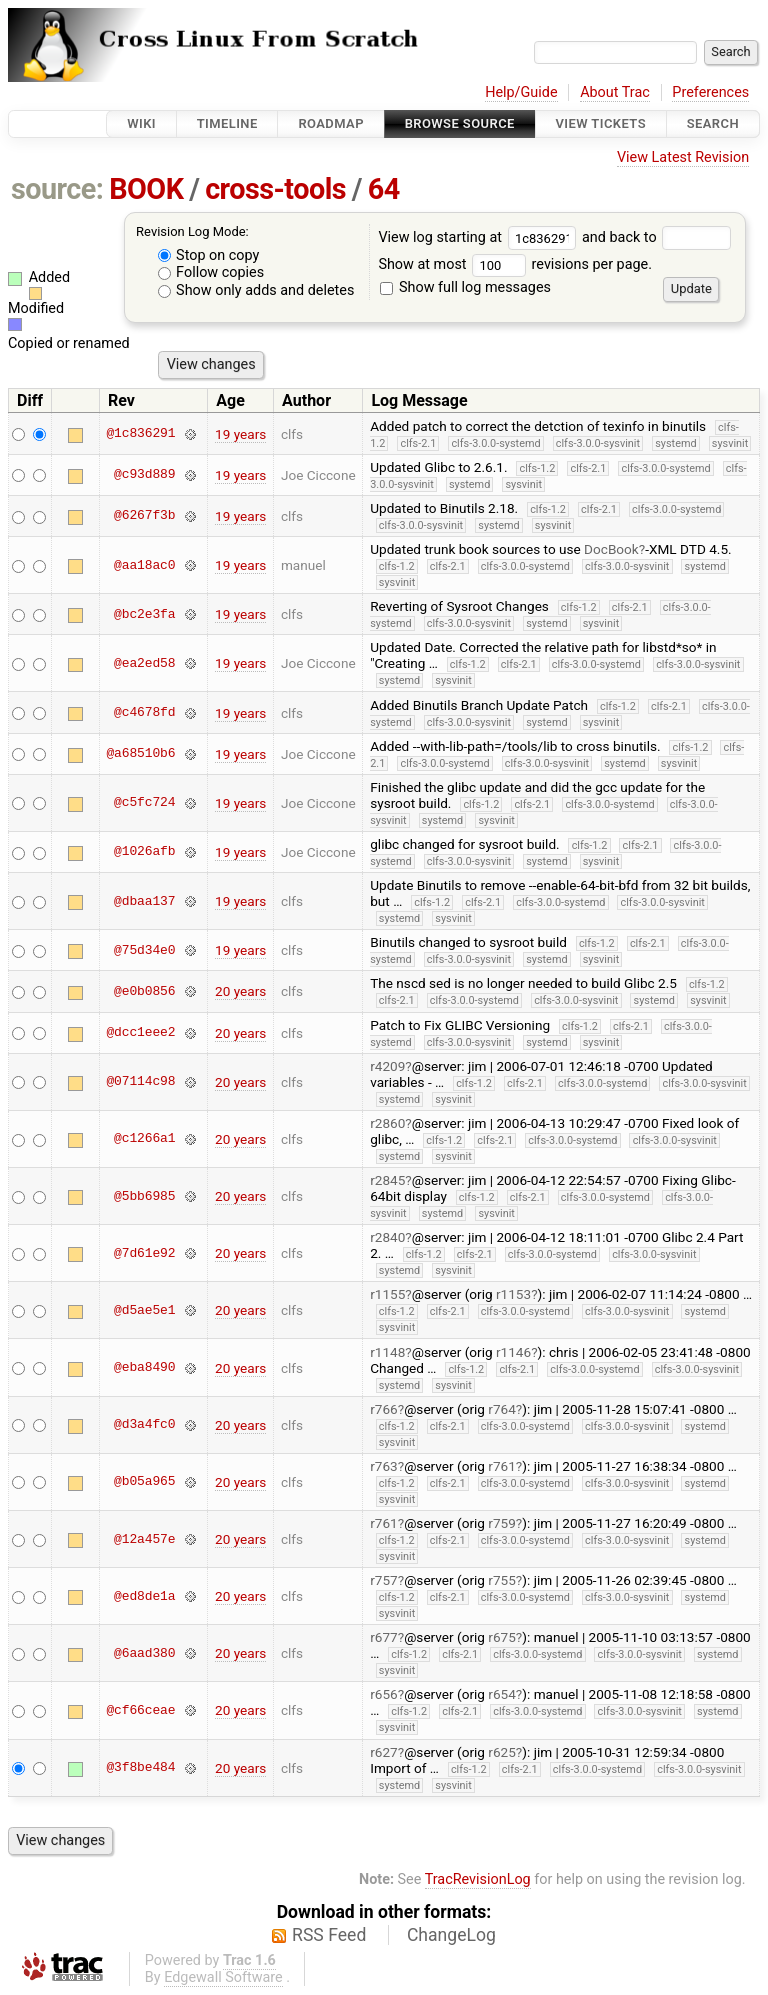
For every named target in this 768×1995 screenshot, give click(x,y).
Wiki (141, 123)
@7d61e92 (144, 1253)
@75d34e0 (144, 950)
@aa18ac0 (144, 565)
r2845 (387, 1180)
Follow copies (211, 272)
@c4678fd (144, 713)
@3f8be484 (140, 1768)
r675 (502, 1637)
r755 (502, 1580)
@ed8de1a (144, 1596)
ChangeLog (451, 1935)
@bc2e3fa (144, 614)
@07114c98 (140, 1082)
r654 (502, 1694)
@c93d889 (144, 475)
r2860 (387, 1123)
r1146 (513, 1352)
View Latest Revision (683, 157)
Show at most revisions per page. (515, 264)
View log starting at (480, 237)
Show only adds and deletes (256, 290)
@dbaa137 (144, 901)
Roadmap (331, 123)
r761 (502, 1466)
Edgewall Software (223, 1977)
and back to (656, 237)
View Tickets (601, 123)
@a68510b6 (140, 754)
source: (57, 189)
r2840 (387, 1237)
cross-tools (275, 189)
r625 (502, 1752)
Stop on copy (209, 255)
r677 (384, 1637)
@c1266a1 (144, 1139)
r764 (502, 1409)
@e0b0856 (144, 991)
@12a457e (144, 1539)
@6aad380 (144, 1653)
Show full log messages (465, 287)
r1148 (387, 1352)
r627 (384, 1752)
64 (384, 189)
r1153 (513, 1294)
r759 (502, 1523)
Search (713, 123)
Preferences (710, 92)
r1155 (387, 1294)
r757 (384, 1580)
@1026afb (144, 852)
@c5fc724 (144, 803)
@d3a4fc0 (144, 1425)
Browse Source (460, 123)
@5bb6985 (144, 1196)
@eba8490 (144, 1368)
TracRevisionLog (478, 1879)
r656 (384, 1694)
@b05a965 (144, 1482)
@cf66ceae (140, 1710)
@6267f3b (144, 516)
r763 (384, 1466)
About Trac (615, 92)
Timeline (227, 123)
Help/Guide (521, 92)
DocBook (611, 549)
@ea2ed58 (144, 663)
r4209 (387, 1066)
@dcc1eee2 (140, 1033)
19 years (240, 434)
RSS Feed (329, 1935)
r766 (384, 1409)
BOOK (146, 189)
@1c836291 (140, 434)
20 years (240, 991)
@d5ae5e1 (144, 1310)
